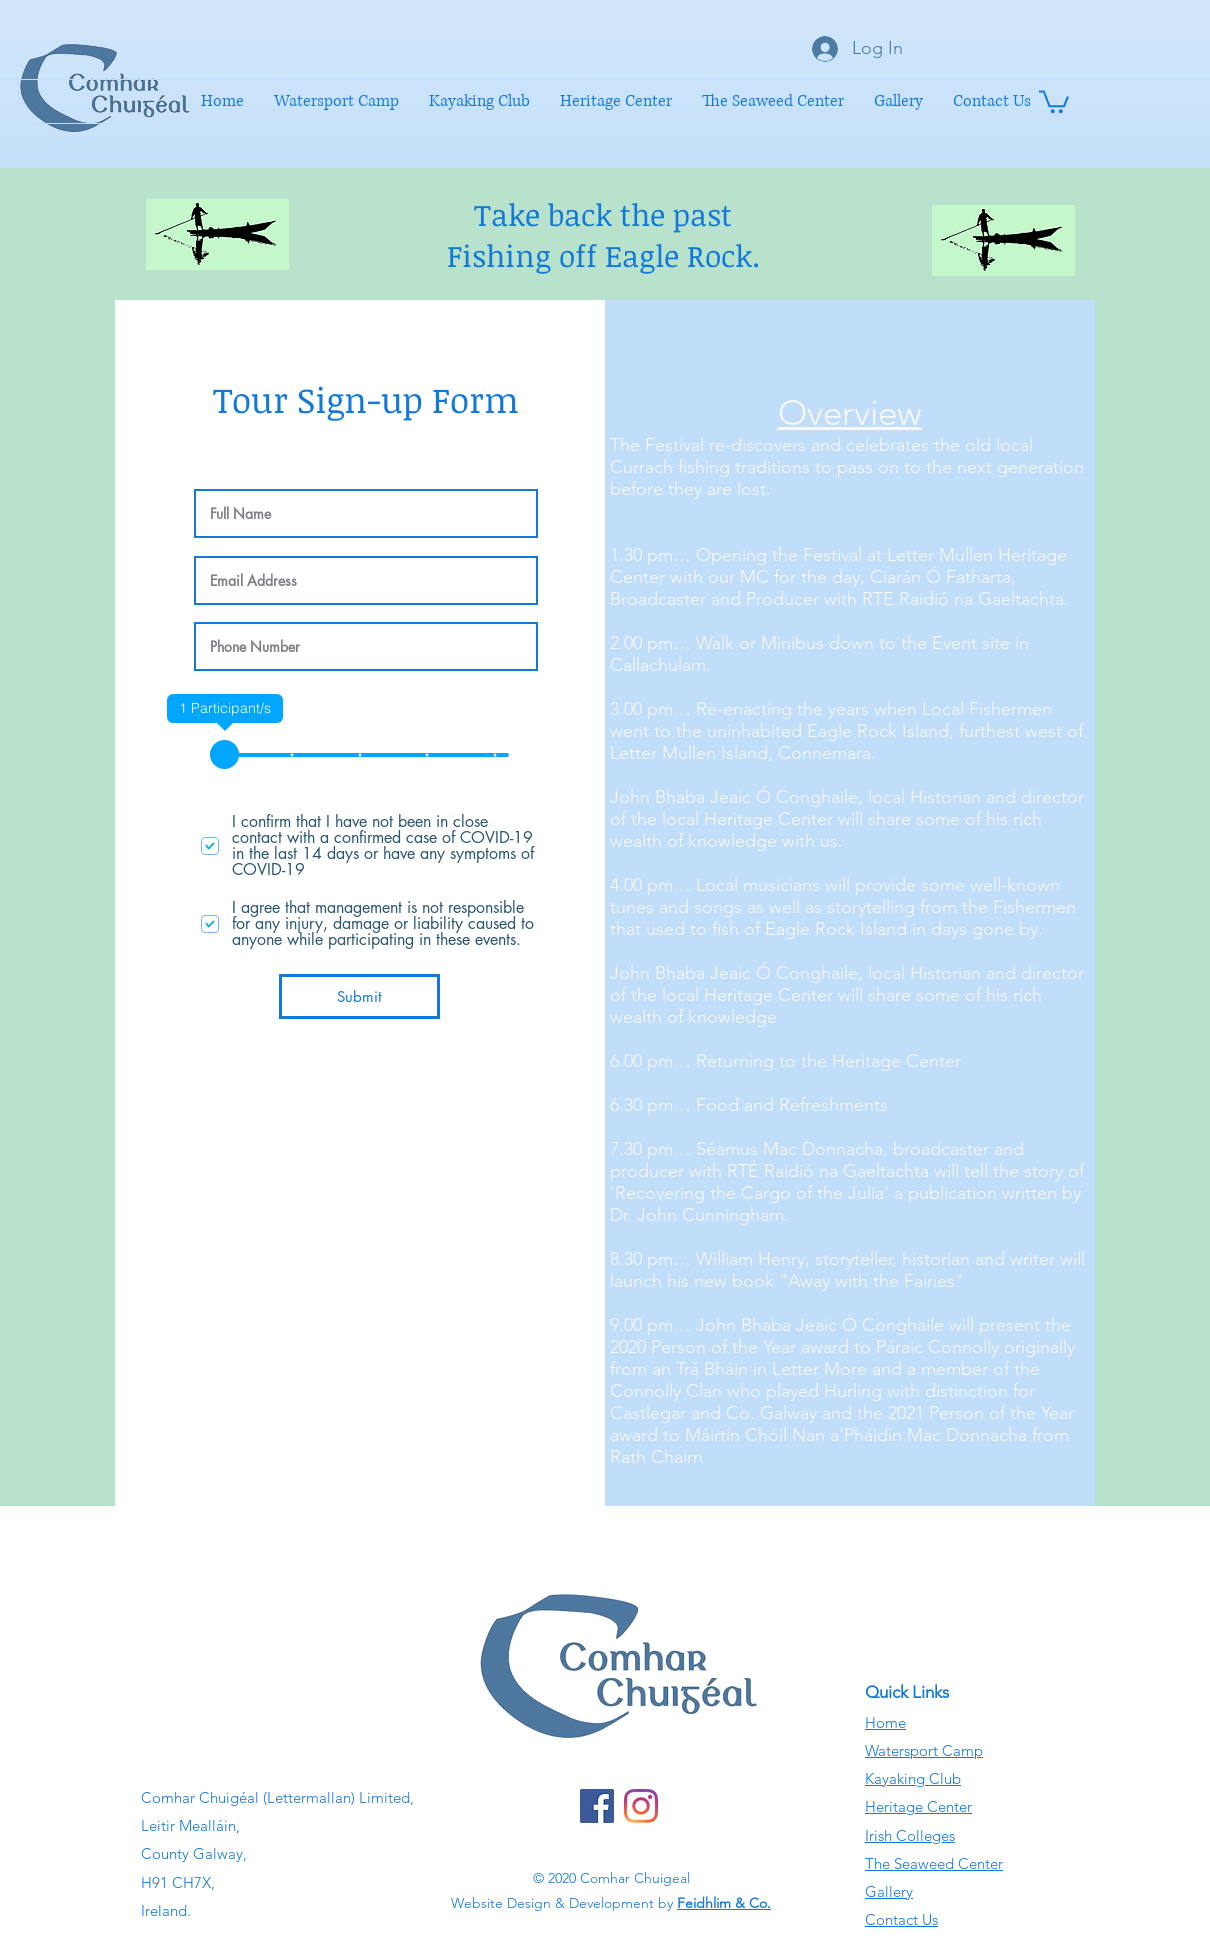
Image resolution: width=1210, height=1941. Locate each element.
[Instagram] (641, 1806)
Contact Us (901, 1919)
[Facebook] (597, 1806)
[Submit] (359, 996)
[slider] (224, 754)
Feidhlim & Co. (724, 1903)
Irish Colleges (910, 1835)
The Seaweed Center (934, 1863)
